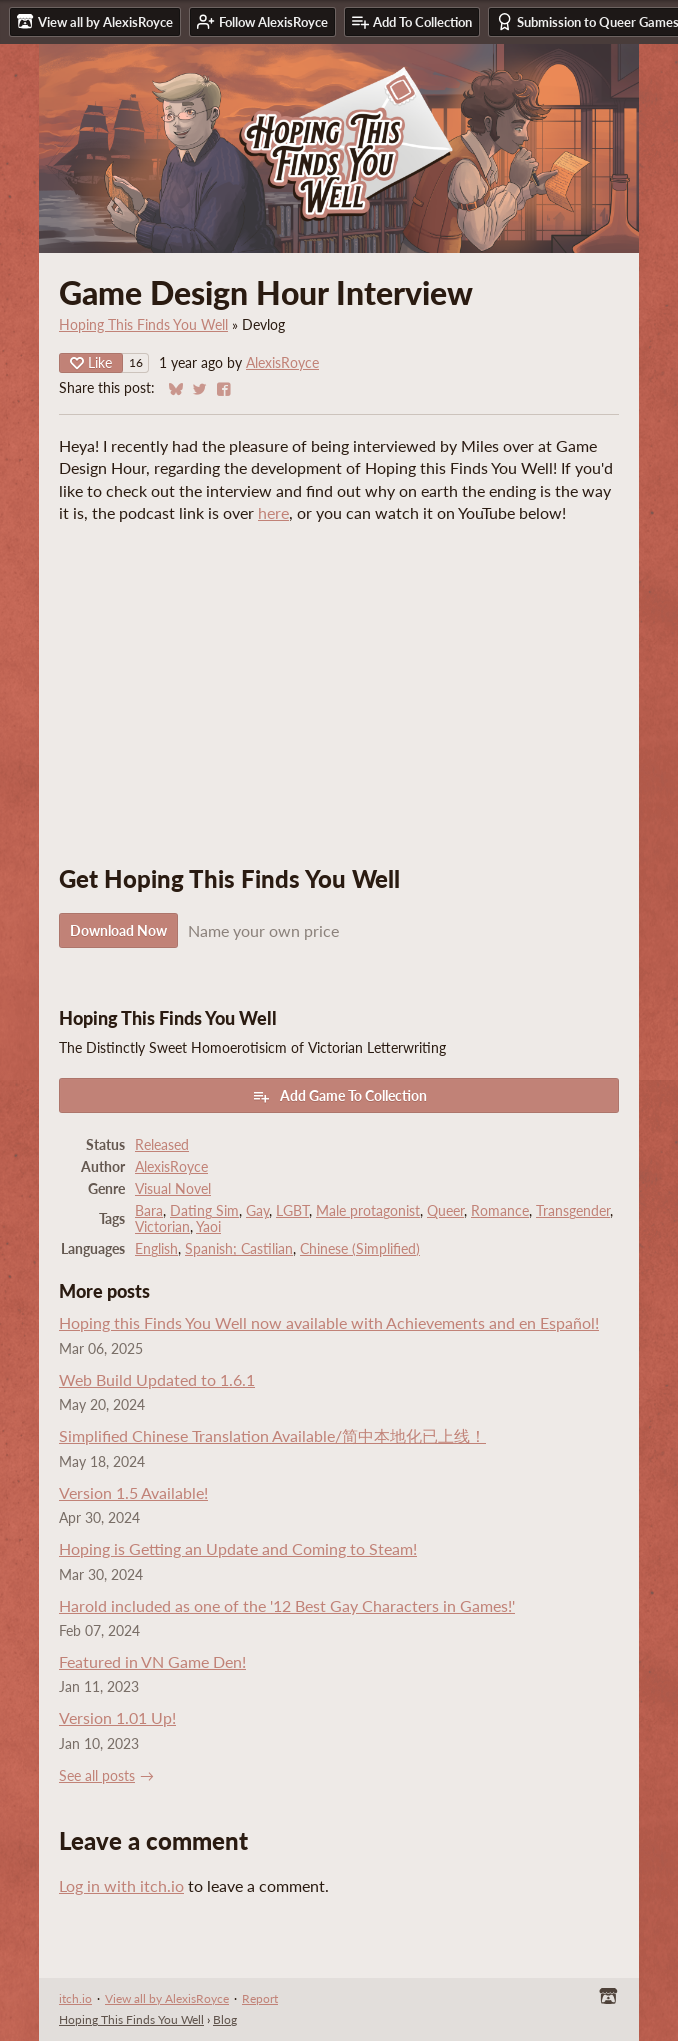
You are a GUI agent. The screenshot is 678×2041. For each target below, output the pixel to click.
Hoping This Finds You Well (143, 325)
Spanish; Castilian (239, 1249)
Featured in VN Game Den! (152, 1661)
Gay (257, 1211)
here (273, 512)
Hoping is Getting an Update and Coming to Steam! (238, 1548)
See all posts (97, 1776)
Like (91, 362)
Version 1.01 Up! (117, 1717)
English (156, 1249)
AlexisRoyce (282, 363)
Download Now (118, 930)
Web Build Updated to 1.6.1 (157, 1379)
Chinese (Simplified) (360, 1249)
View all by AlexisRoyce (167, 1998)
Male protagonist (368, 1211)
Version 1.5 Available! (133, 1492)
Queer (445, 1211)
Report (260, 1998)
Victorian (162, 1227)
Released (162, 1145)
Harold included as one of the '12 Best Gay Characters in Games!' (287, 1605)
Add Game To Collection (339, 1096)
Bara (149, 1211)
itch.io (75, 1998)
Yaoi (208, 1227)
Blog (225, 2019)
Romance (500, 1211)
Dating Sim (204, 1211)
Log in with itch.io (121, 1885)
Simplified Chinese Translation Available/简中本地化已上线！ (272, 1435)
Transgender (573, 1211)
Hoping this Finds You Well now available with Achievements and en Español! (329, 1322)
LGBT (292, 1211)
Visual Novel (173, 1189)
